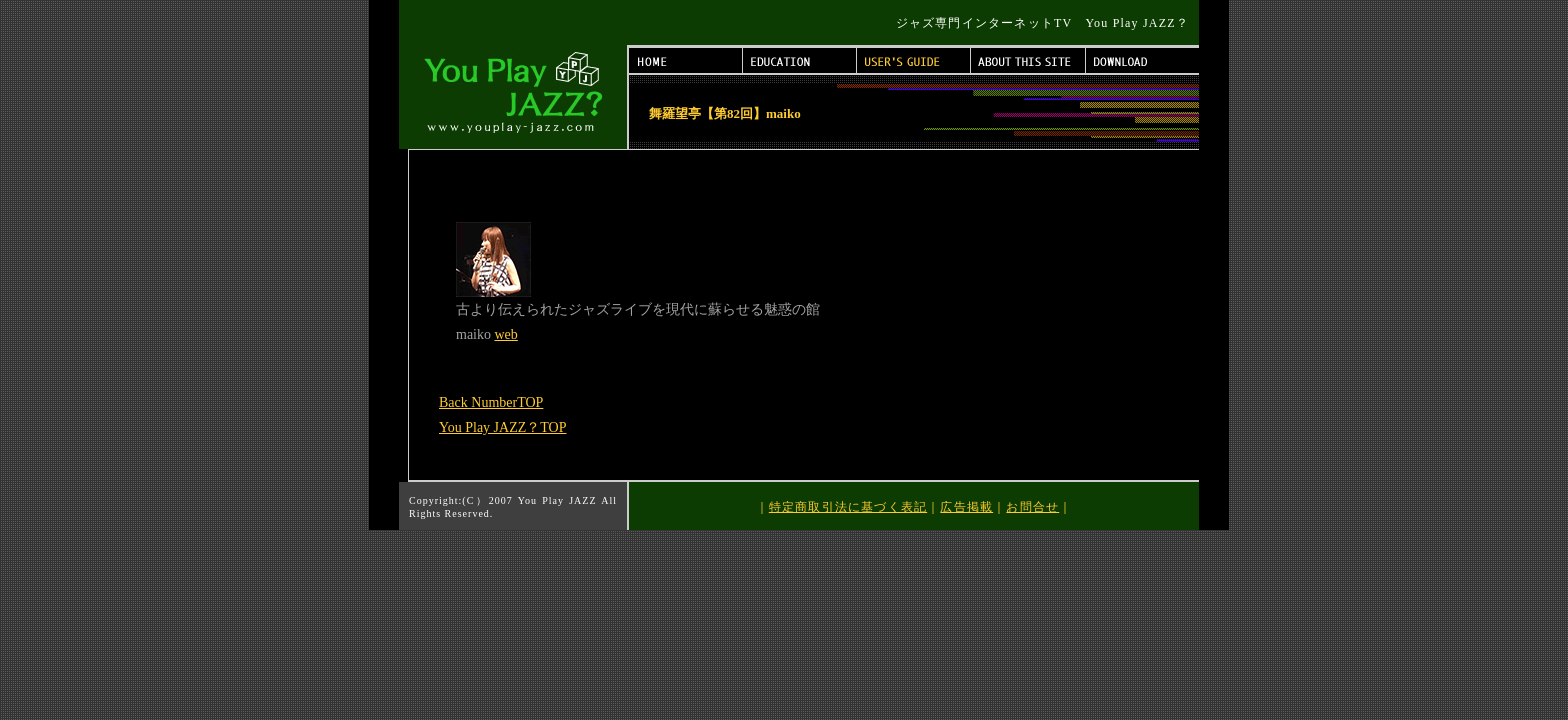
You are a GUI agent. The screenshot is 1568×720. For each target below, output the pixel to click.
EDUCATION (800, 60)
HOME (686, 60)
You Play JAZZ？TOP (502, 427)
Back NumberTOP (491, 402)
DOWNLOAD (1142, 60)
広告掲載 (966, 507)
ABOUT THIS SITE (1028, 60)
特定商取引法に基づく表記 (848, 507)
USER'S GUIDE (914, 60)
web (506, 334)
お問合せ (1032, 507)
